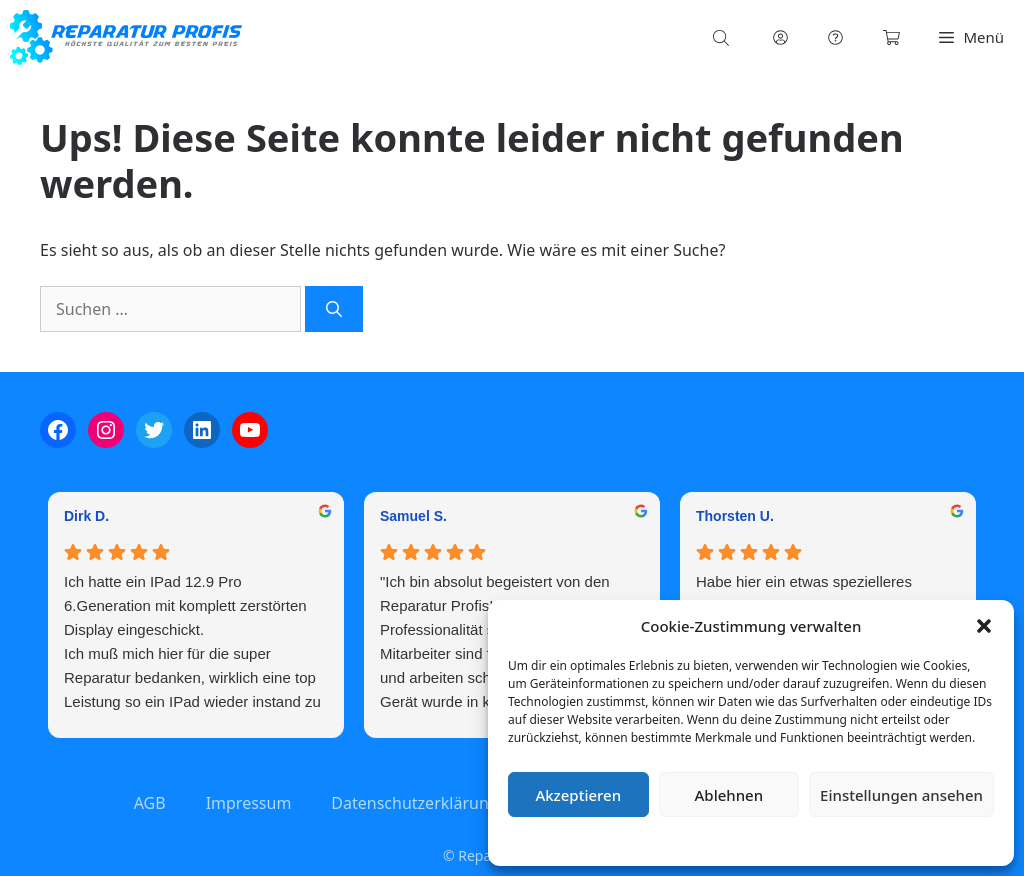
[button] (984, 626)
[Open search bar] (723, 37)
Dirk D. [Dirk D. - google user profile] (86, 516)
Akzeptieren (578, 795)
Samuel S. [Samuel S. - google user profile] (413, 516)
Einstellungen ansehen (901, 795)
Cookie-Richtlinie (646, 840)
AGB (150, 803)
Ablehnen (729, 795)
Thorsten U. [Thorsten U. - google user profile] (735, 516)
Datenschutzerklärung (765, 840)
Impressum (870, 840)
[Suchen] (334, 309)
